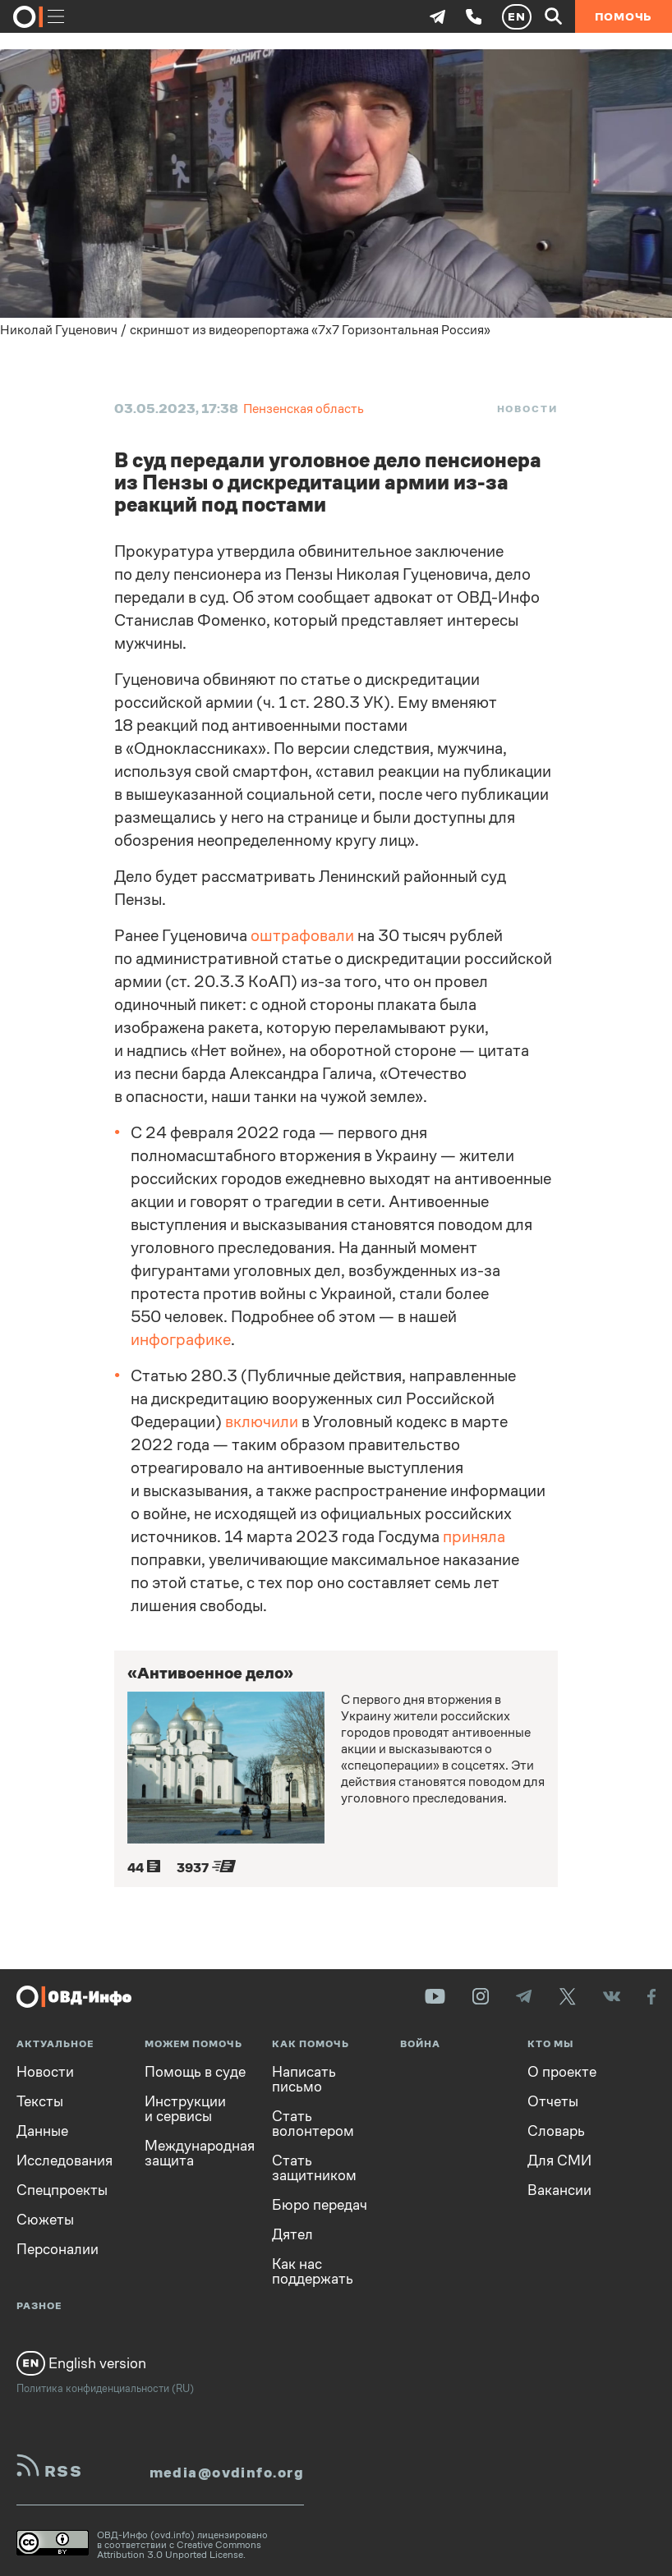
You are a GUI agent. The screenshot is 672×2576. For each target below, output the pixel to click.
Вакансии (559, 2190)
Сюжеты (45, 2219)
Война (420, 2044)
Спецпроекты (62, 2190)
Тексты (39, 2101)
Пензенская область (303, 408)
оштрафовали (302, 935)
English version (81, 2363)
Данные (42, 2131)
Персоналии (57, 2249)
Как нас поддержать (312, 2271)
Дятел (292, 2234)
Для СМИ (559, 2160)
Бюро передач (319, 2204)
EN (517, 16)
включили (261, 1422)
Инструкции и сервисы (185, 2109)
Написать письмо (304, 2079)
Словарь (556, 2131)
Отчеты (552, 2101)
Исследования (64, 2160)
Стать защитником (314, 2168)
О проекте (561, 2071)
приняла (474, 1537)
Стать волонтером (313, 2123)
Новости (527, 409)
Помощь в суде (195, 2071)
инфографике (181, 1339)
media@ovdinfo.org (227, 2472)
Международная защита (196, 2153)
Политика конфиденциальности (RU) (105, 2388)
